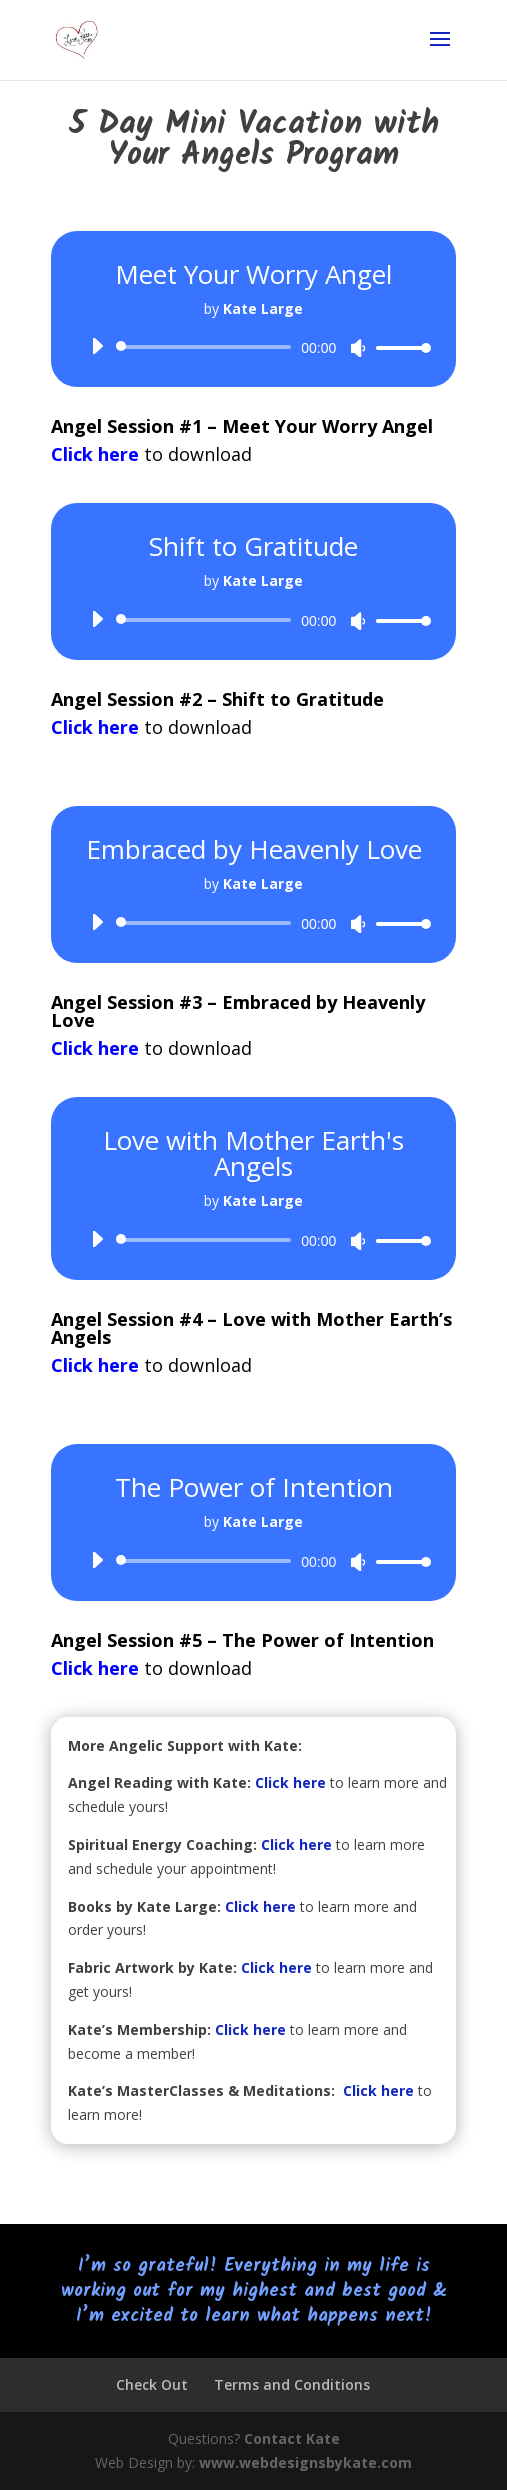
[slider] (207, 347)
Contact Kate (292, 2438)
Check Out (152, 2384)
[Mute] (358, 348)
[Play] (97, 346)
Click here (290, 1782)
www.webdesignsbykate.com (305, 2462)
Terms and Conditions (292, 2384)
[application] (254, 347)
